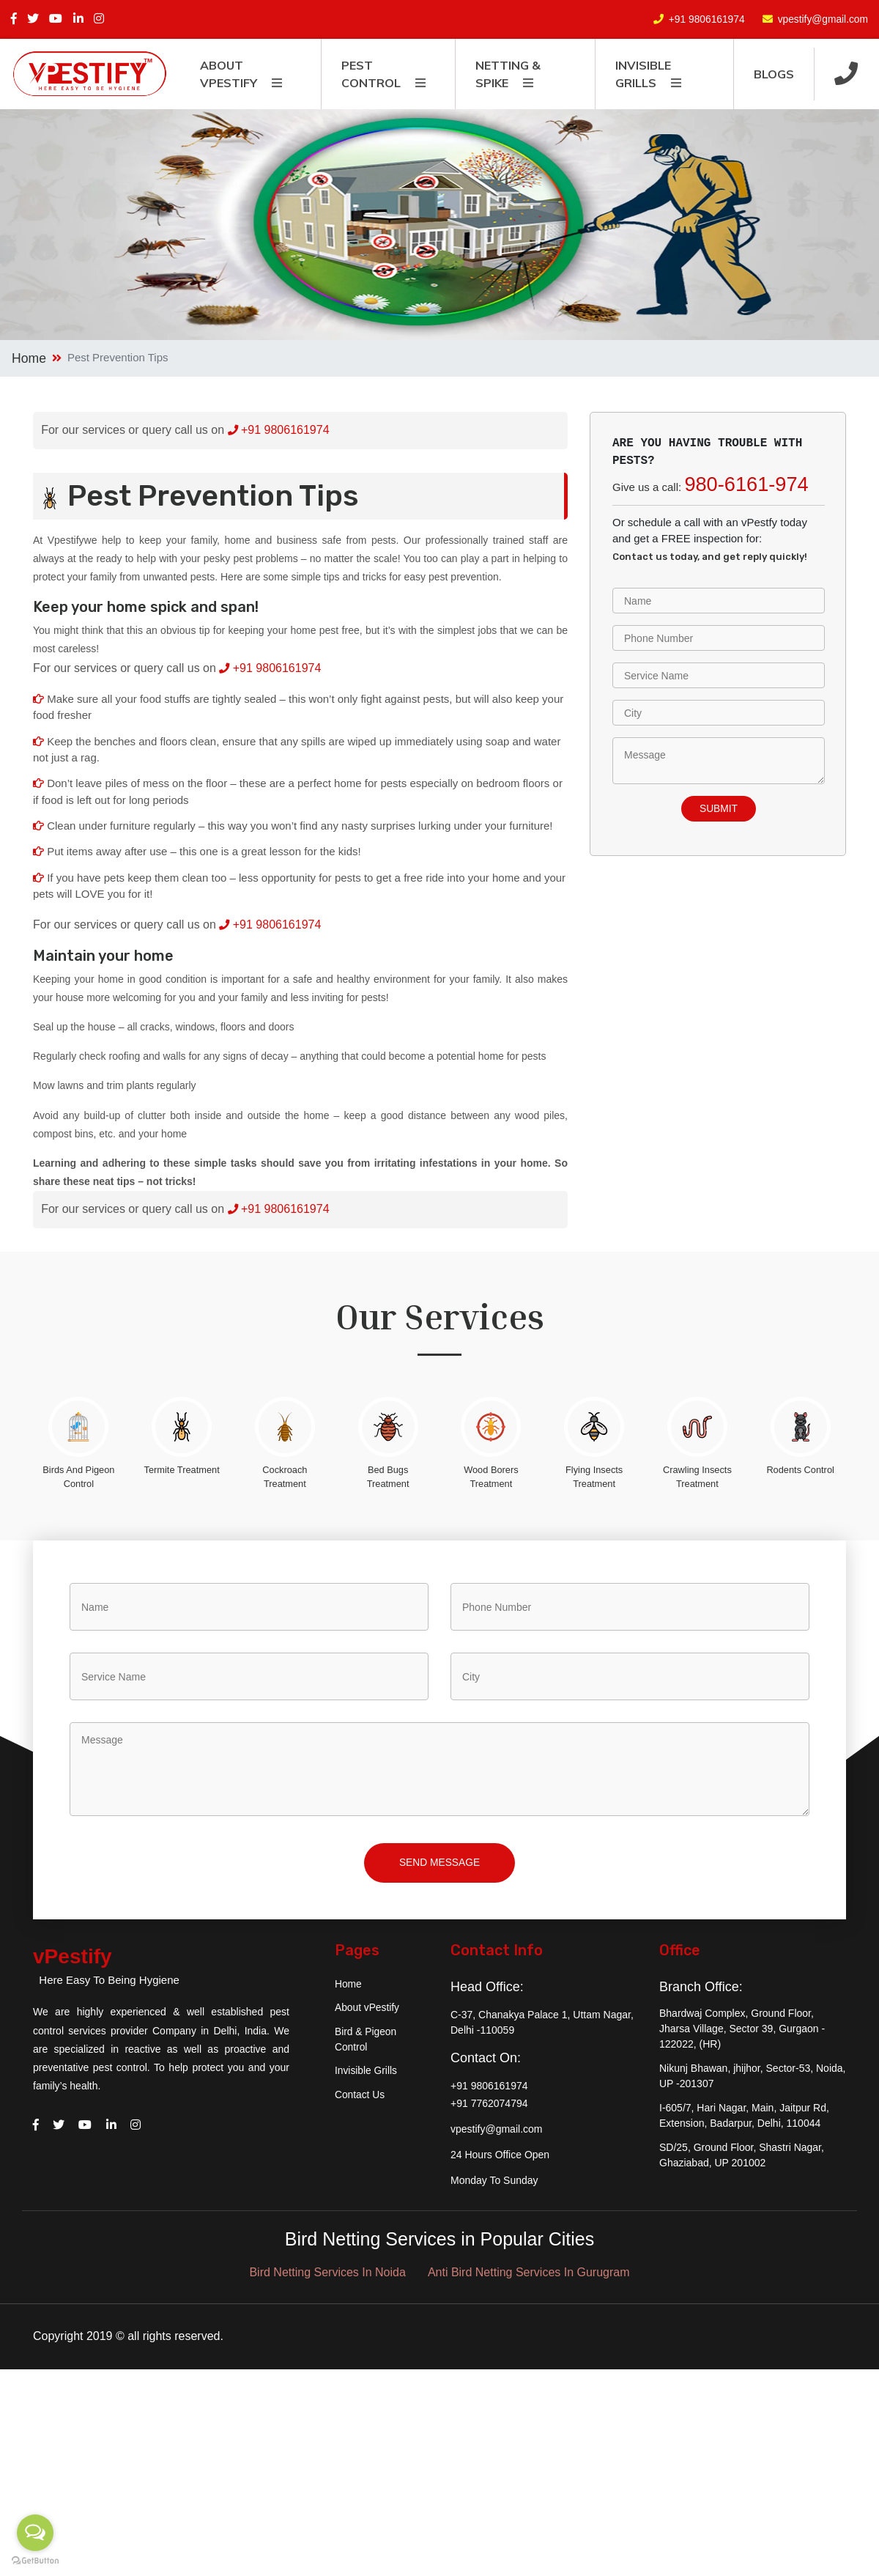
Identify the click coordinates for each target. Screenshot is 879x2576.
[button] (846, 74)
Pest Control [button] (371, 74)
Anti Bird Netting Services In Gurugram (529, 2276)
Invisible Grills (366, 2076)
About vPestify (368, 2012)
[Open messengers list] (35, 2532)
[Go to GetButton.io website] (35, 2561)
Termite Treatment (182, 1469)
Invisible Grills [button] (643, 74)
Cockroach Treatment (284, 1476)
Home (29, 358)
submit (719, 809)
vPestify (83, 1964)
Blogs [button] (774, 74)
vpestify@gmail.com (822, 19)
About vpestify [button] (228, 74)
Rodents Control (800, 1469)
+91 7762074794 (489, 2107)
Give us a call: (710, 484)
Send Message (439, 1866)
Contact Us (360, 2100)
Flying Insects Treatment (594, 1476)
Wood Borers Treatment (491, 1476)
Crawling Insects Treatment (697, 1476)
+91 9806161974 (704, 19)
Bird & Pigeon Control (366, 2044)
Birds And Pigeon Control (78, 1476)
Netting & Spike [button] (508, 74)
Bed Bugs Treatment (388, 1476)
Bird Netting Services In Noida (327, 2276)
